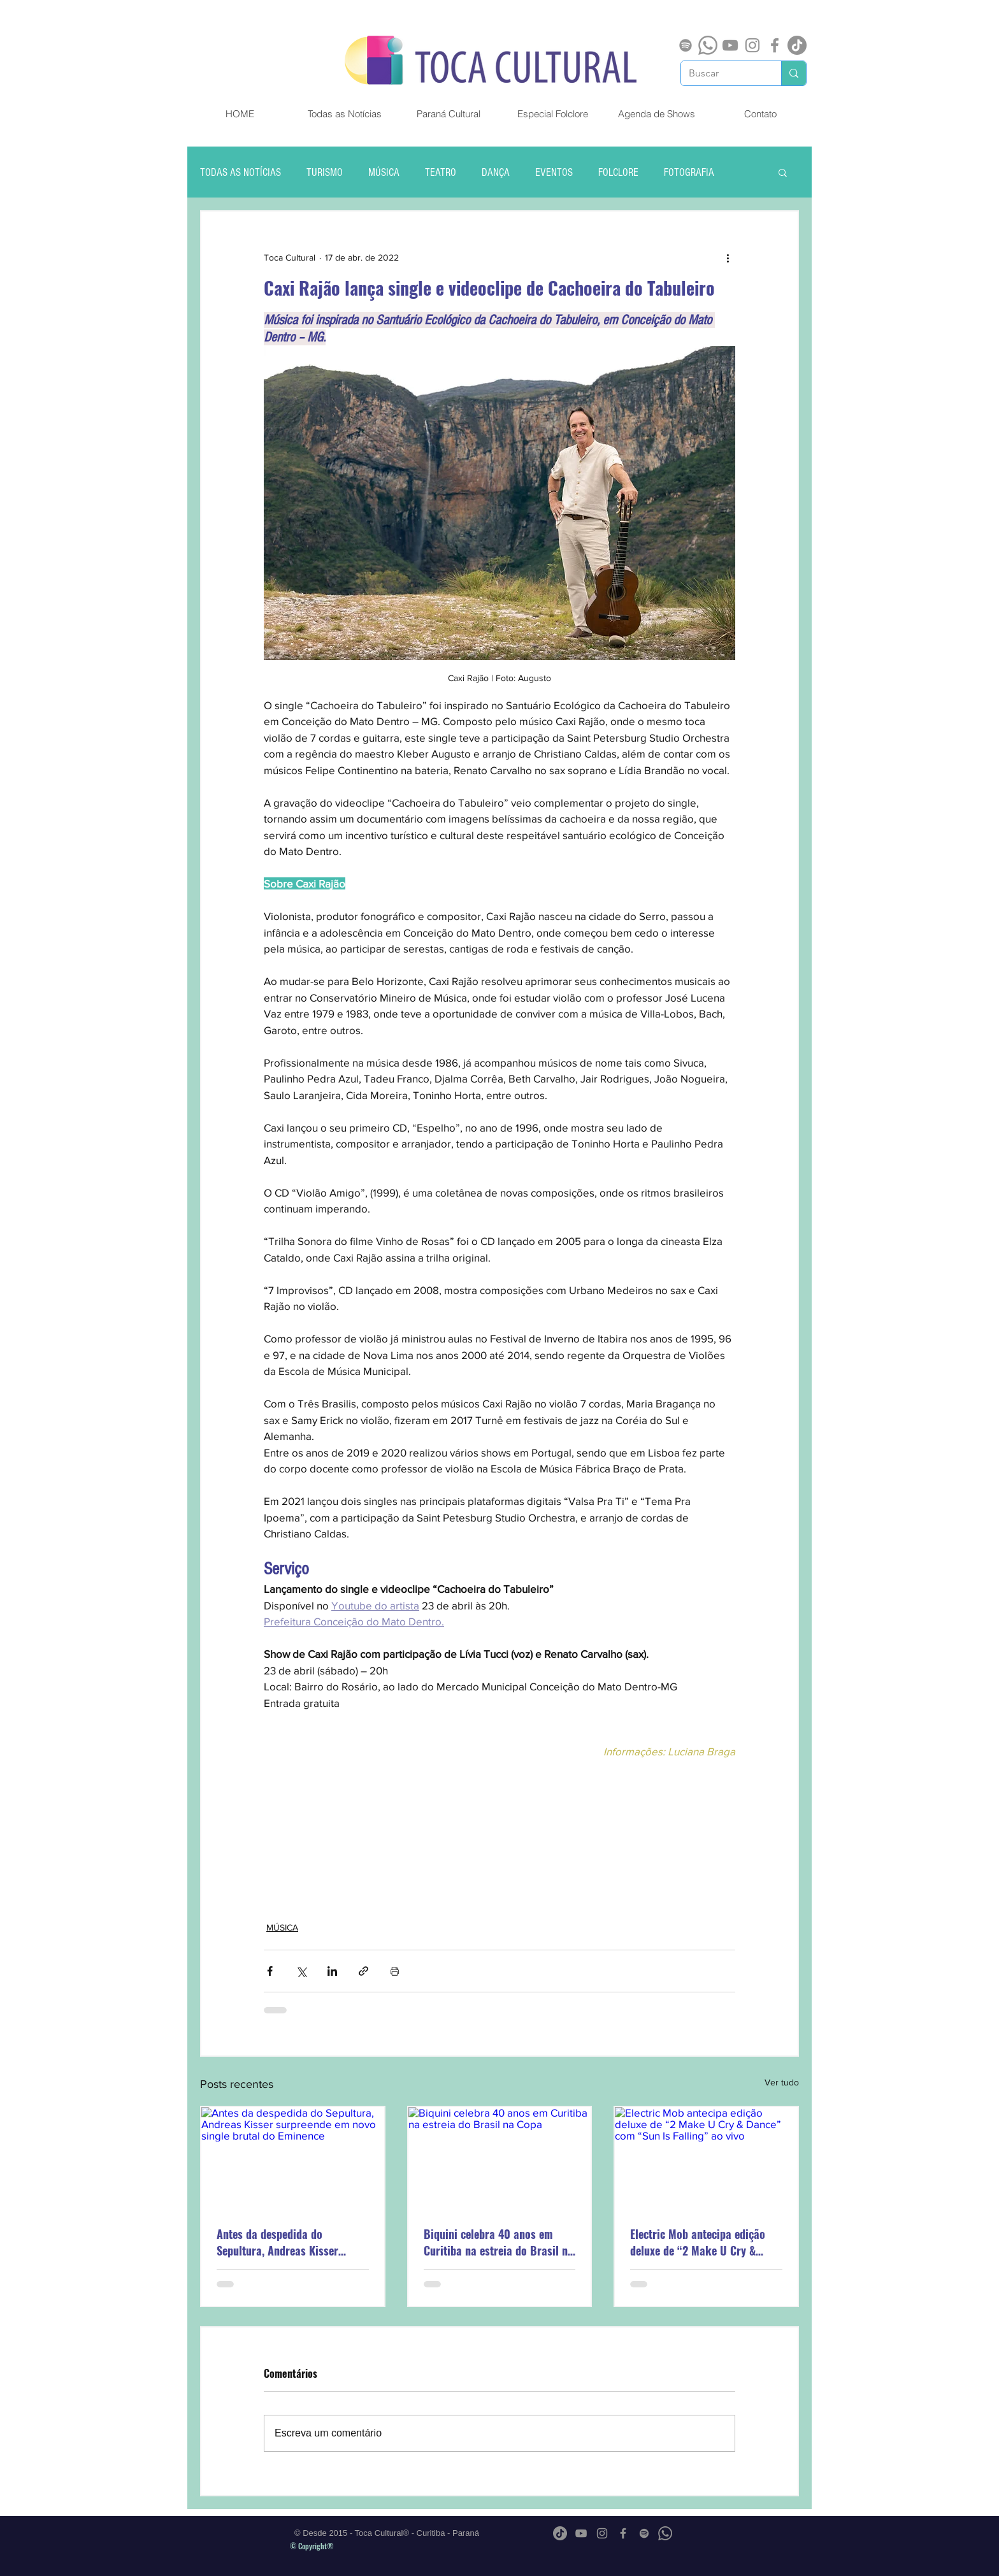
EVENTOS (554, 172)
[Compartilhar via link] (363, 1971)
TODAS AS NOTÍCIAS (240, 172)
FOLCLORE (618, 172)
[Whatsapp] (707, 45)
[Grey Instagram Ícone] (752, 45)
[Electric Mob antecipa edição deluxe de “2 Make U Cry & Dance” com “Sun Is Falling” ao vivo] (706, 2158)
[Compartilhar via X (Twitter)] (301, 1971)
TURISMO (324, 172)
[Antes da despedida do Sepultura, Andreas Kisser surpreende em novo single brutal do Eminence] (292, 2158)
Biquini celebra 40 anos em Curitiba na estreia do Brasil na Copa (498, 2242)
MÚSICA (383, 172)
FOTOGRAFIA (689, 172)
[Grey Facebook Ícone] (774, 45)
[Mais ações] (727, 257)
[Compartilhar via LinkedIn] (332, 1971)
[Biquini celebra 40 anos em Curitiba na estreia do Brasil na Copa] (499, 2158)
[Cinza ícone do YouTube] (730, 45)
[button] (783, 172)
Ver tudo (782, 2082)
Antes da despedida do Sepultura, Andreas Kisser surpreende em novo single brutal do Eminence (280, 2242)
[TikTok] (797, 45)
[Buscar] (721, 73)
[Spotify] (685, 45)
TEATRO (440, 172)
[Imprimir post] (395, 1971)
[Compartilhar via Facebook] (270, 1971)
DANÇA (496, 172)
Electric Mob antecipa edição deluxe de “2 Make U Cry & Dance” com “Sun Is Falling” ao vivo (704, 2242)
